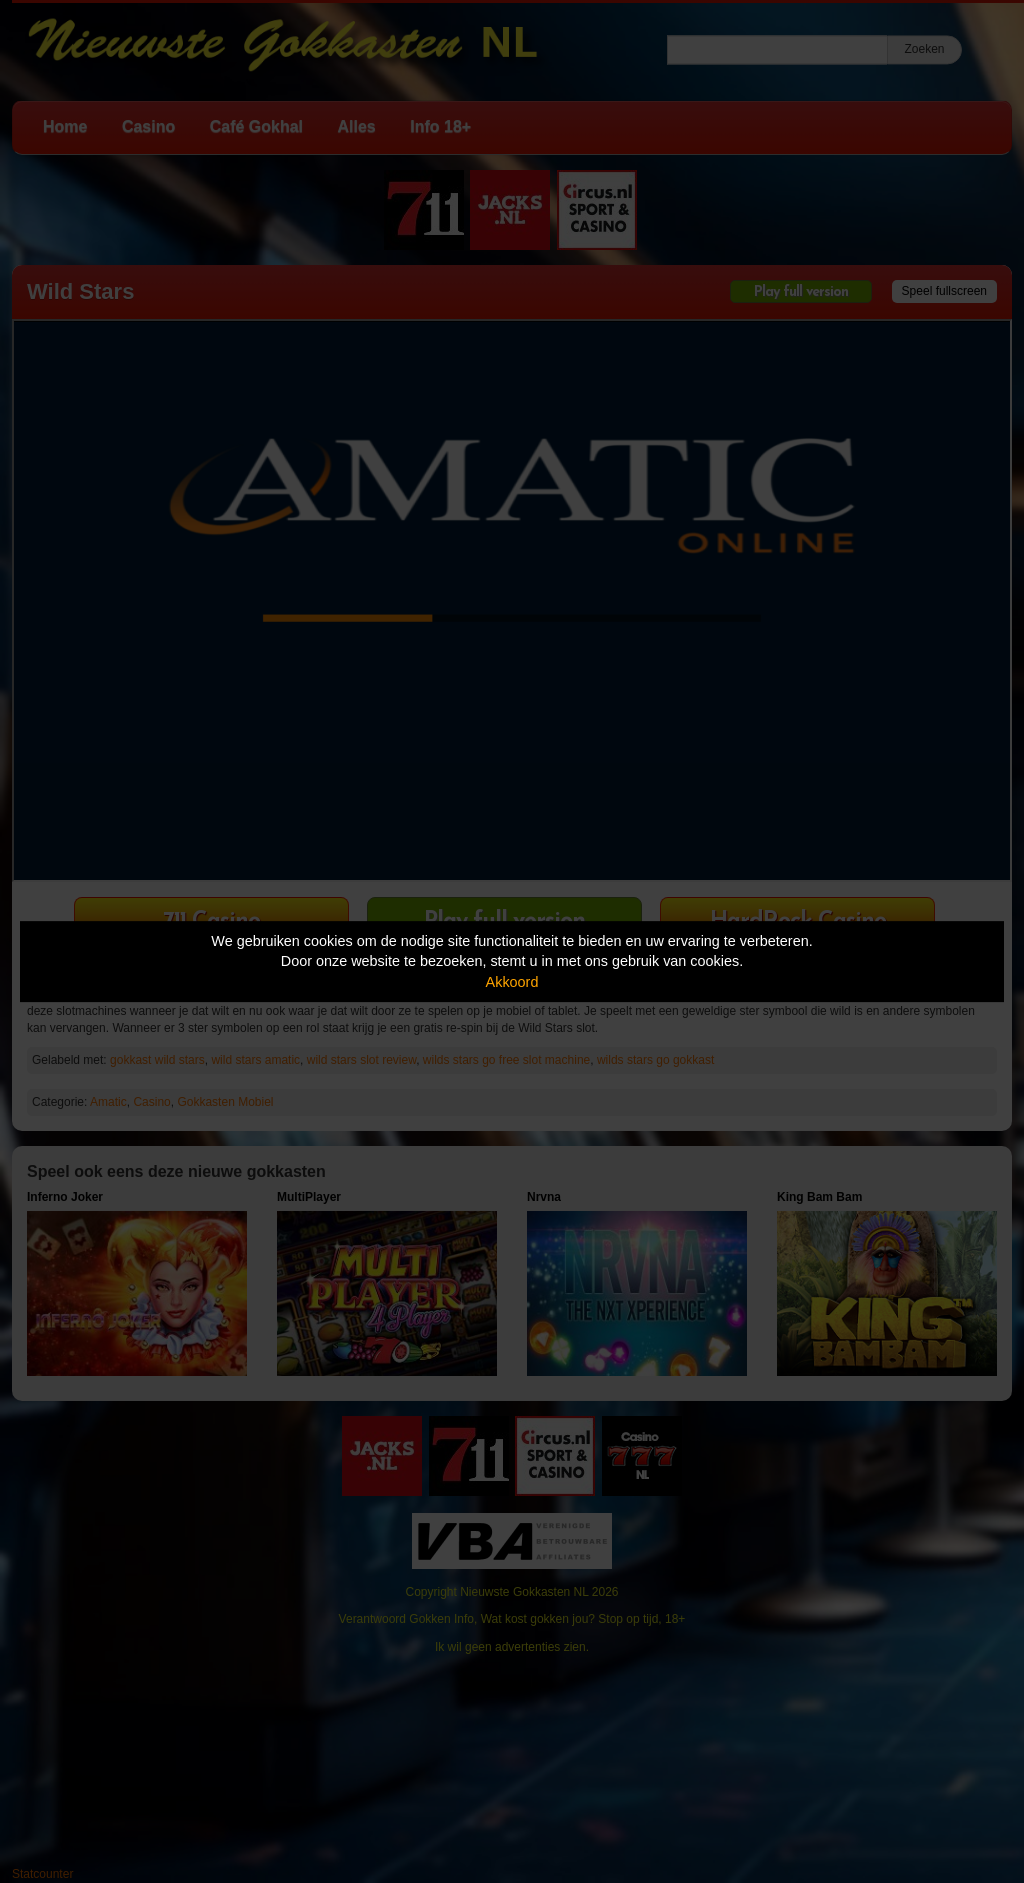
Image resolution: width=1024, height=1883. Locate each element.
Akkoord (512, 982)
